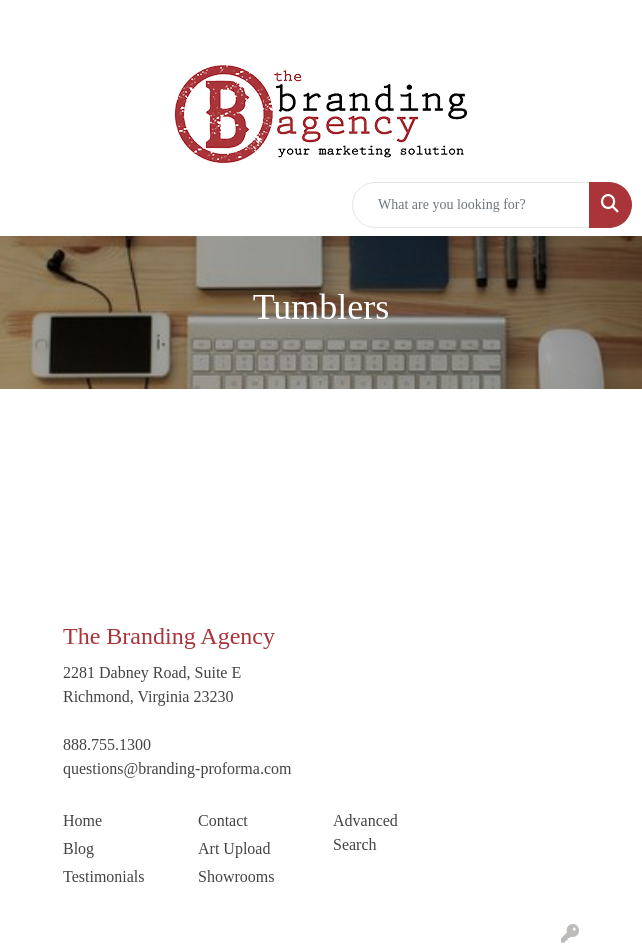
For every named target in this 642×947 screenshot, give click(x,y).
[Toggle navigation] (31, 205)
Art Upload (234, 848)
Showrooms (236, 876)
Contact (223, 820)
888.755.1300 (107, 744)
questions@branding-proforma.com (177, 768)
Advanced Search (365, 832)
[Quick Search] (471, 205)
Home (82, 820)
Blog (78, 848)
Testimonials (104, 876)
